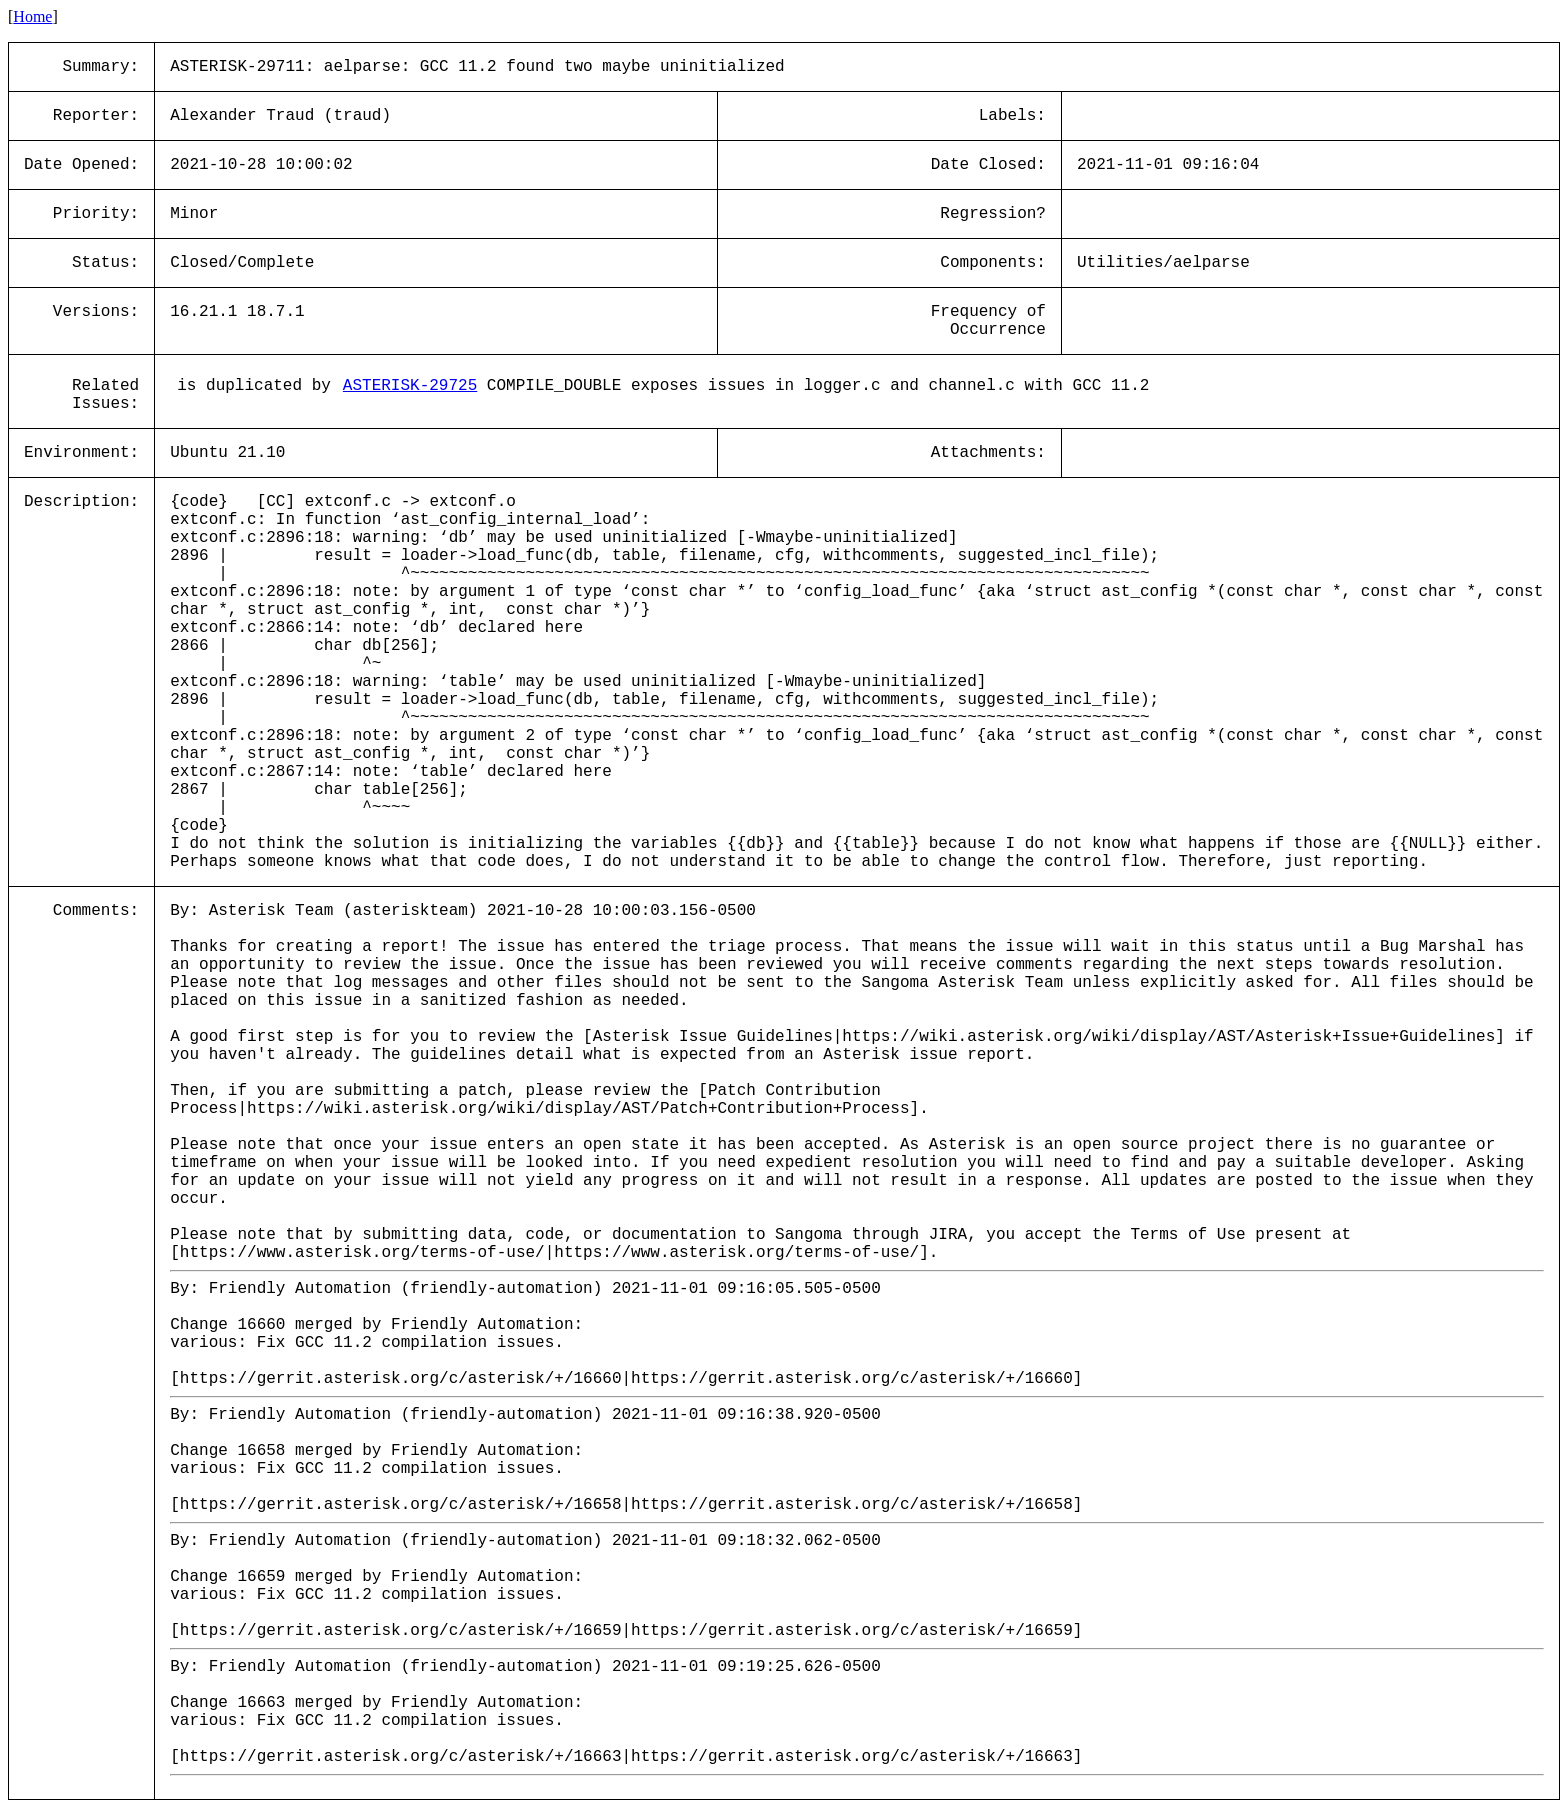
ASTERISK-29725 (410, 386)
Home (32, 16)
